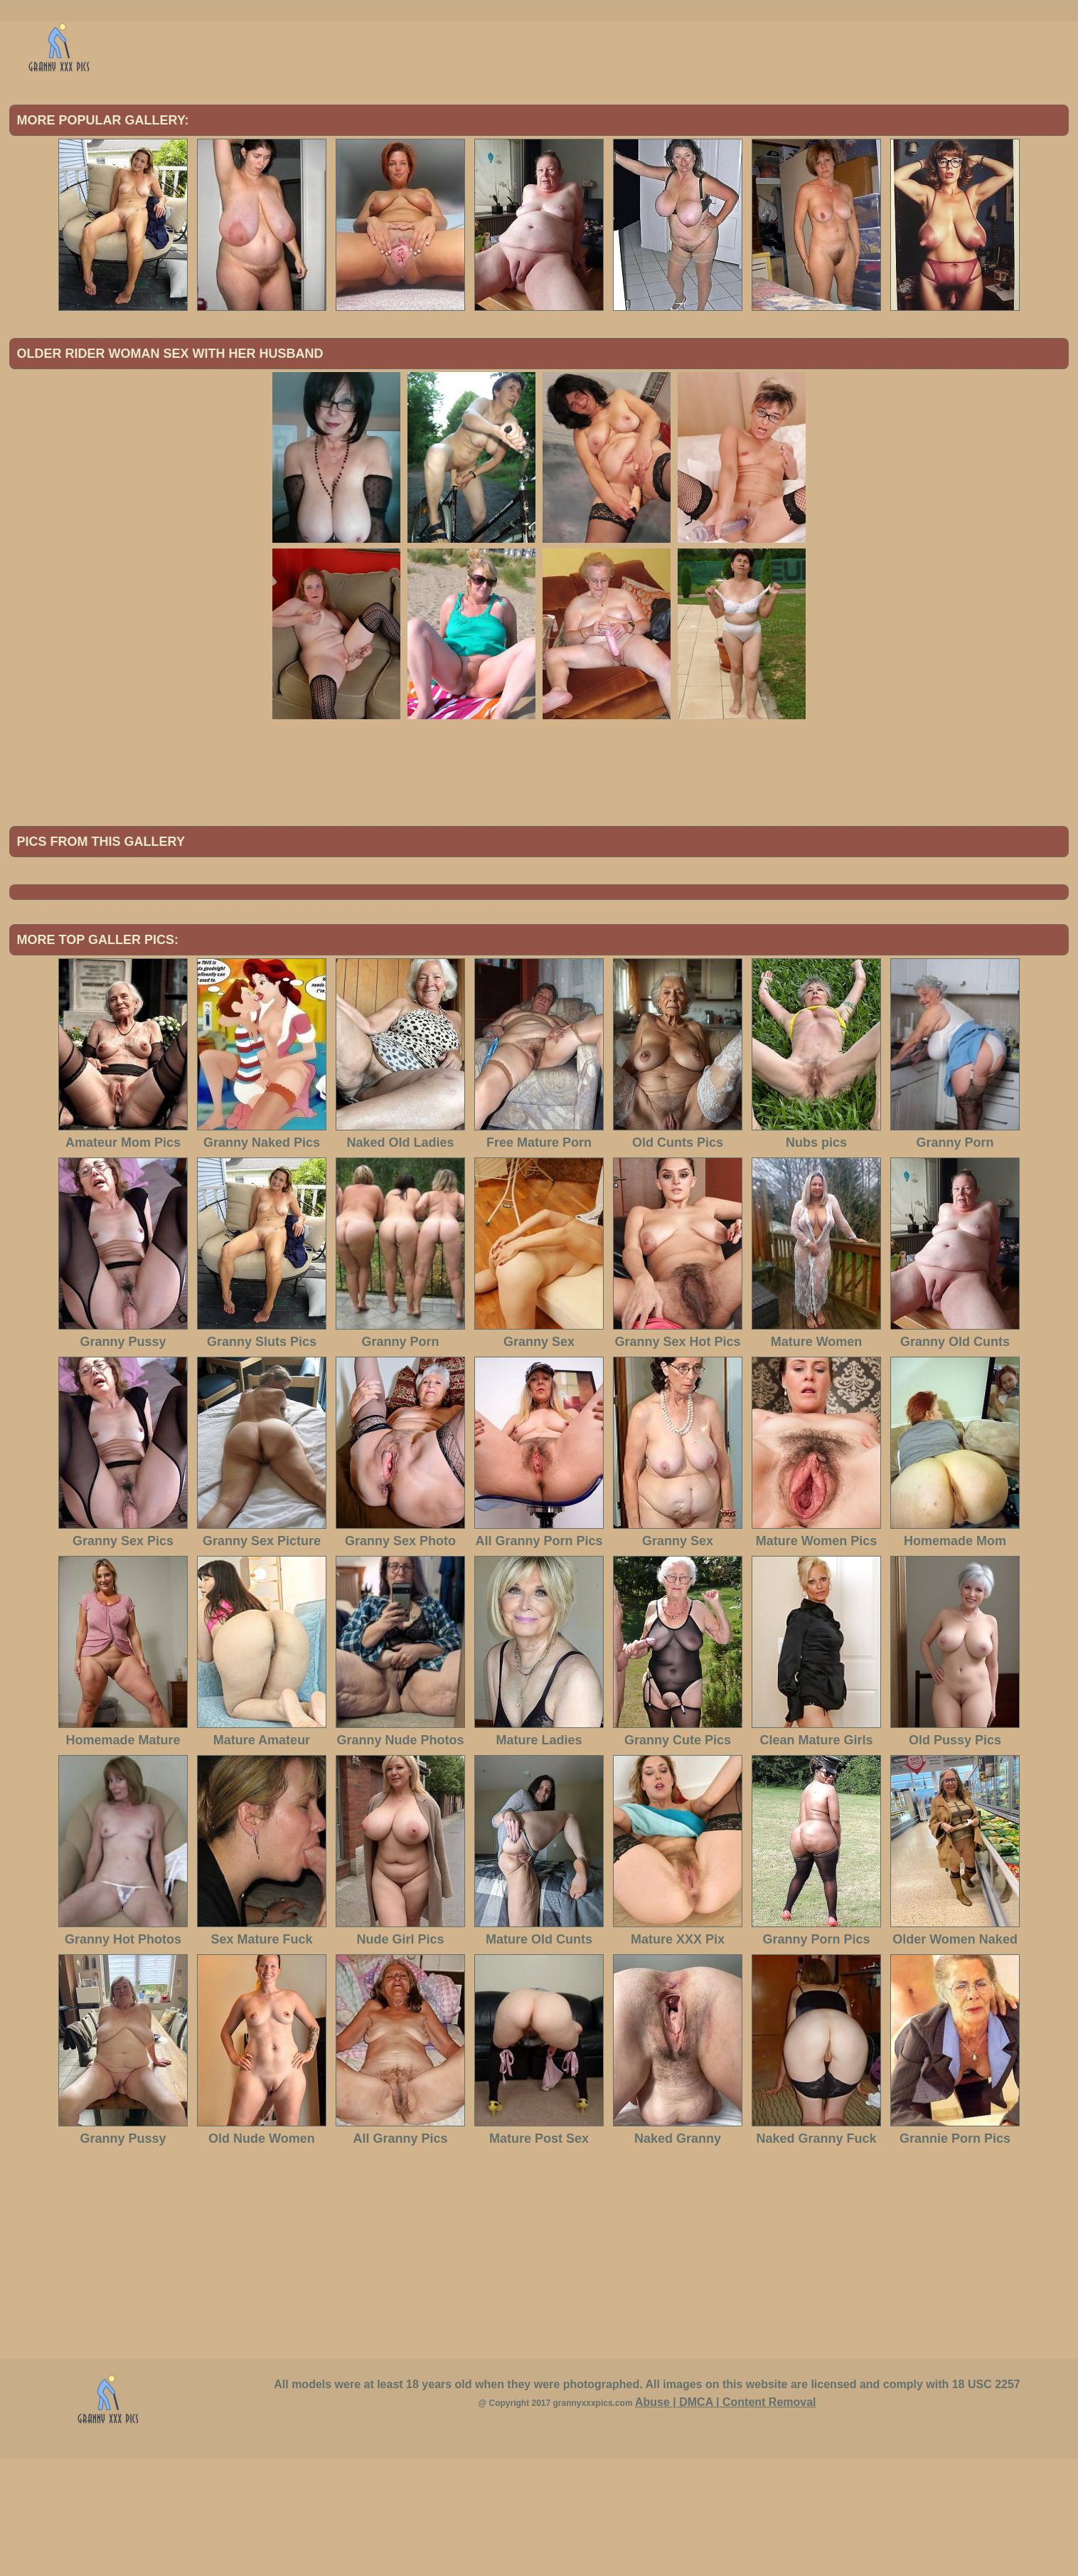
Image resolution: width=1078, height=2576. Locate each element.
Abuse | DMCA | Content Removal (725, 2519)
